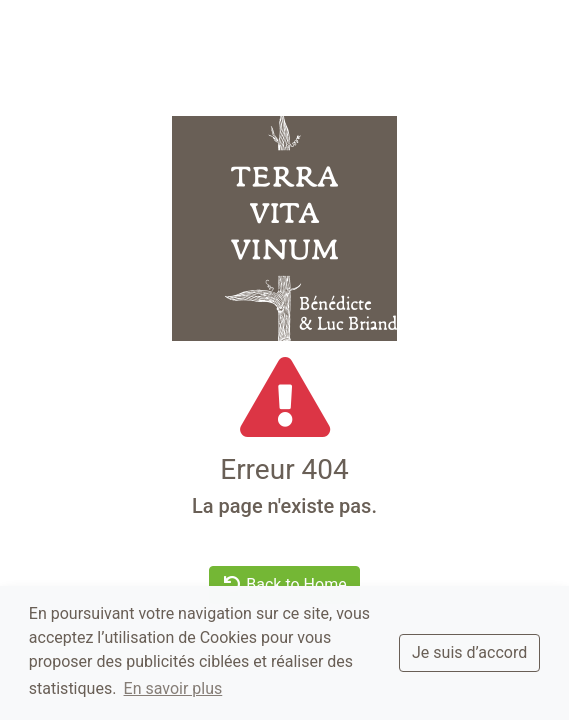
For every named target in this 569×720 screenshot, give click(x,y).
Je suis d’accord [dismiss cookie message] (469, 652)
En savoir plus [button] (173, 688)
